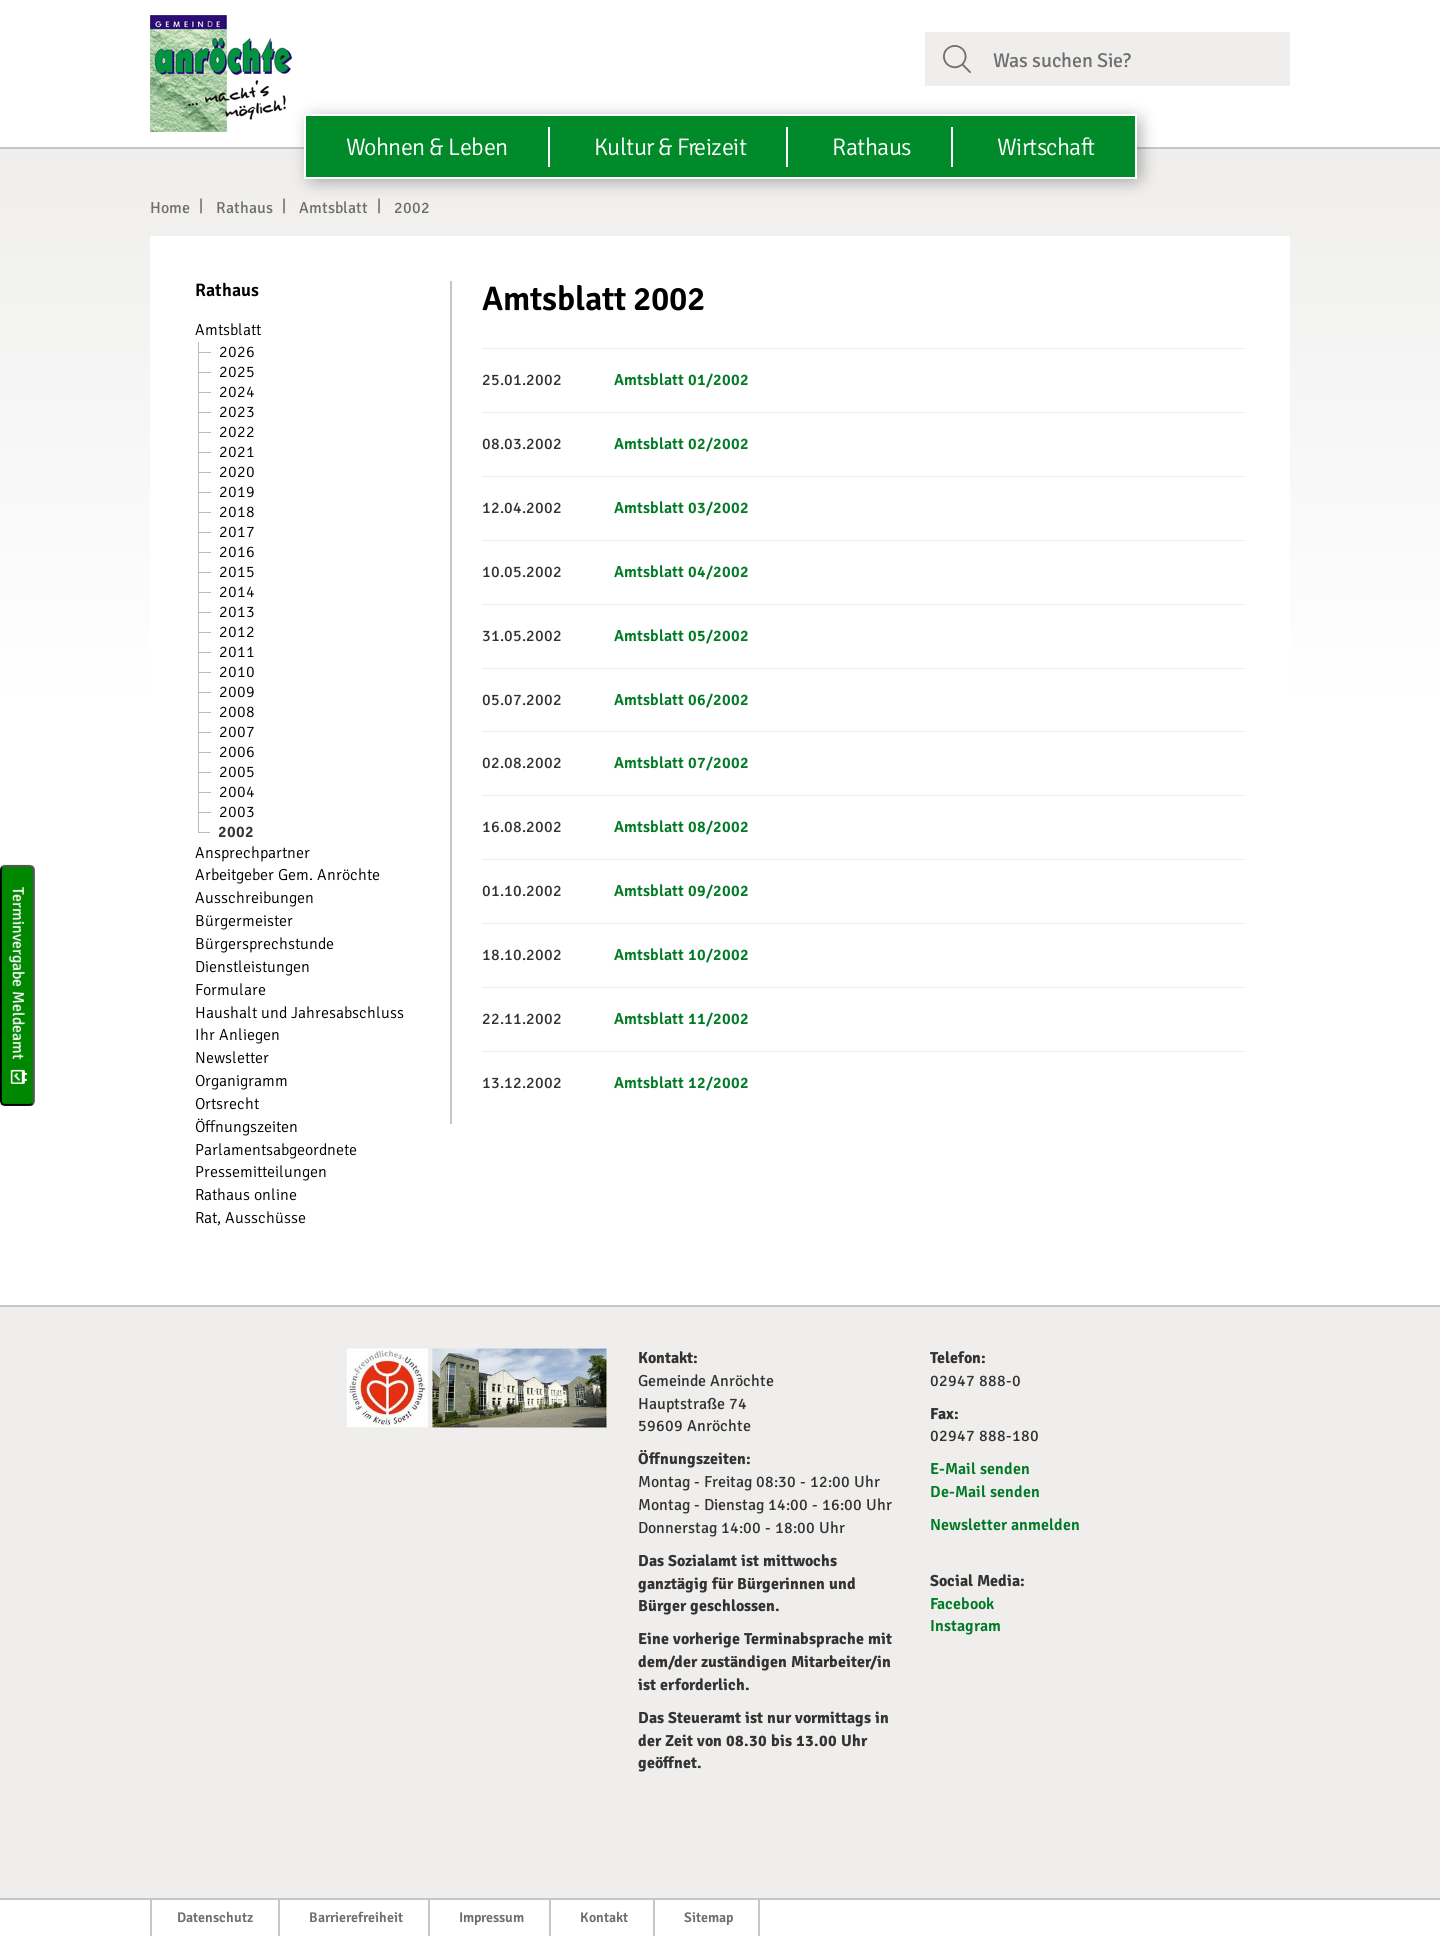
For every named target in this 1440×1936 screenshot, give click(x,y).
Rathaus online (246, 1195)
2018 (237, 512)
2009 (237, 692)
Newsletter (232, 1058)
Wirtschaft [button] (1046, 147)
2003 (237, 812)
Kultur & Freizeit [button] (670, 147)
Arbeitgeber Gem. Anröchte (287, 875)
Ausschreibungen (254, 898)
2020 (237, 472)
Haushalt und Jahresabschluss (299, 1013)
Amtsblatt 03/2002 (681, 508)
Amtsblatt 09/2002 (681, 891)
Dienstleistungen (252, 967)
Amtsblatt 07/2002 (681, 763)
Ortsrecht (227, 1104)
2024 (237, 392)
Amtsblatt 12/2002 (681, 1083)
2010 (237, 672)
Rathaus (244, 208)
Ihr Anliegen (237, 1035)
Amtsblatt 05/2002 (681, 636)
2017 (237, 532)
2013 (237, 612)
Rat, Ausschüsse (250, 1218)
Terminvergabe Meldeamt (18, 985)
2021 (237, 452)
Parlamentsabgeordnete (276, 1150)
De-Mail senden (985, 1492)
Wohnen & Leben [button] (427, 147)
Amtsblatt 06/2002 (681, 700)
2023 (237, 412)
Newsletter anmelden (1005, 1525)
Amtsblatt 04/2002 (681, 572)
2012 (237, 632)
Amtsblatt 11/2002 (681, 1019)
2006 (237, 752)
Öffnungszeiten (246, 1127)
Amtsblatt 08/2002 (681, 827)
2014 (237, 592)
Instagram (965, 1626)
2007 (237, 732)
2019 (237, 492)
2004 (237, 792)
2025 (237, 372)
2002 (412, 208)
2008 (237, 712)
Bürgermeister (244, 921)
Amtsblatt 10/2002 (681, 955)
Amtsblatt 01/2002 (681, 380)
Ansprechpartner (252, 853)
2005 (237, 772)
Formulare (230, 990)
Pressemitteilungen (261, 1172)
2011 (237, 652)
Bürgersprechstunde (264, 944)
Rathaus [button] (871, 147)
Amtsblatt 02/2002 (681, 444)
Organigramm (241, 1081)
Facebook (962, 1604)
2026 (237, 352)
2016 (237, 552)
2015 (237, 572)
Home (170, 208)
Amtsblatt (333, 208)
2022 (237, 432)
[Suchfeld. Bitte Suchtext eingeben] (1133, 58)
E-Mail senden (980, 1469)
